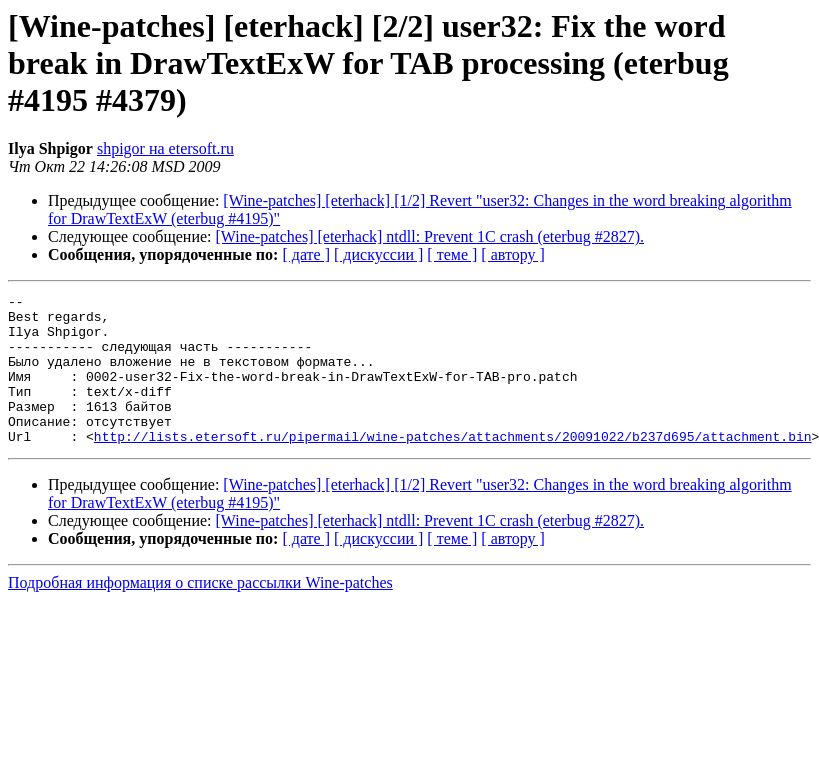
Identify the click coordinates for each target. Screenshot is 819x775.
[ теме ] (452, 254)
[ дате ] (306, 254)
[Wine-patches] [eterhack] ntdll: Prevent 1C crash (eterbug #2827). (430, 236)
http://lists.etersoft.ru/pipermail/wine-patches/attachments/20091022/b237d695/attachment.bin (453, 466)
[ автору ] (512, 254)
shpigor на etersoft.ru (165, 148)
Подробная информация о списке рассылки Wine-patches (200, 612)
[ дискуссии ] (378, 254)
